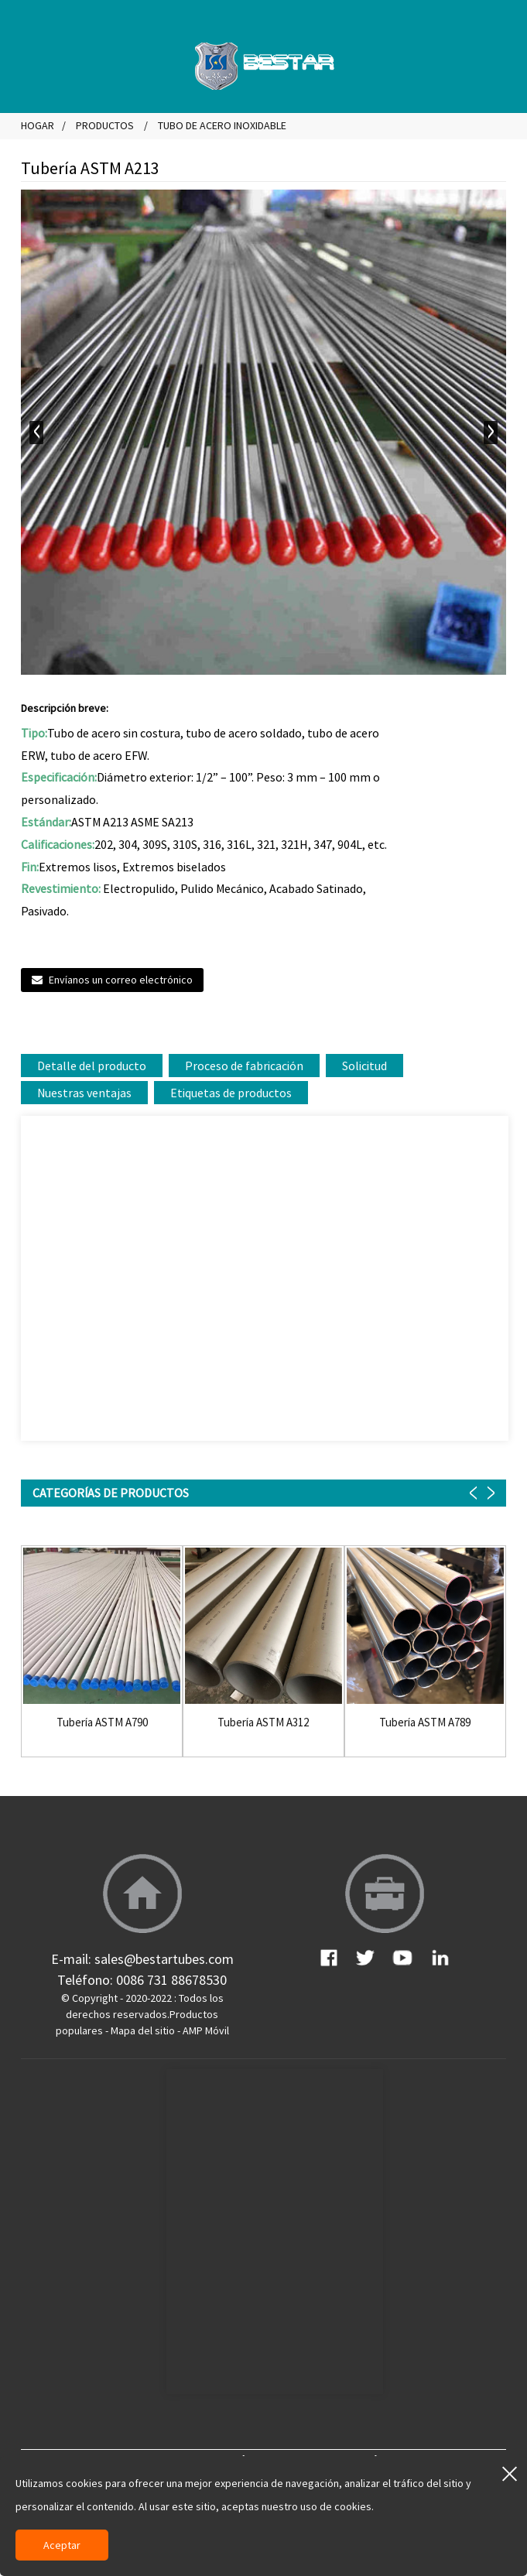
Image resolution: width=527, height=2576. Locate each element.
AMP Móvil (206, 2030)
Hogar (37, 125)
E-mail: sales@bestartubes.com (142, 1959)
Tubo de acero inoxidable (222, 125)
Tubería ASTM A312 (263, 1722)
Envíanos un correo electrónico (121, 980)
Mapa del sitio (143, 2030)
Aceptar (61, 2545)
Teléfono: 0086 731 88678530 (142, 1980)
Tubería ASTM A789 (425, 1722)
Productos (105, 125)
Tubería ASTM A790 (102, 1722)
